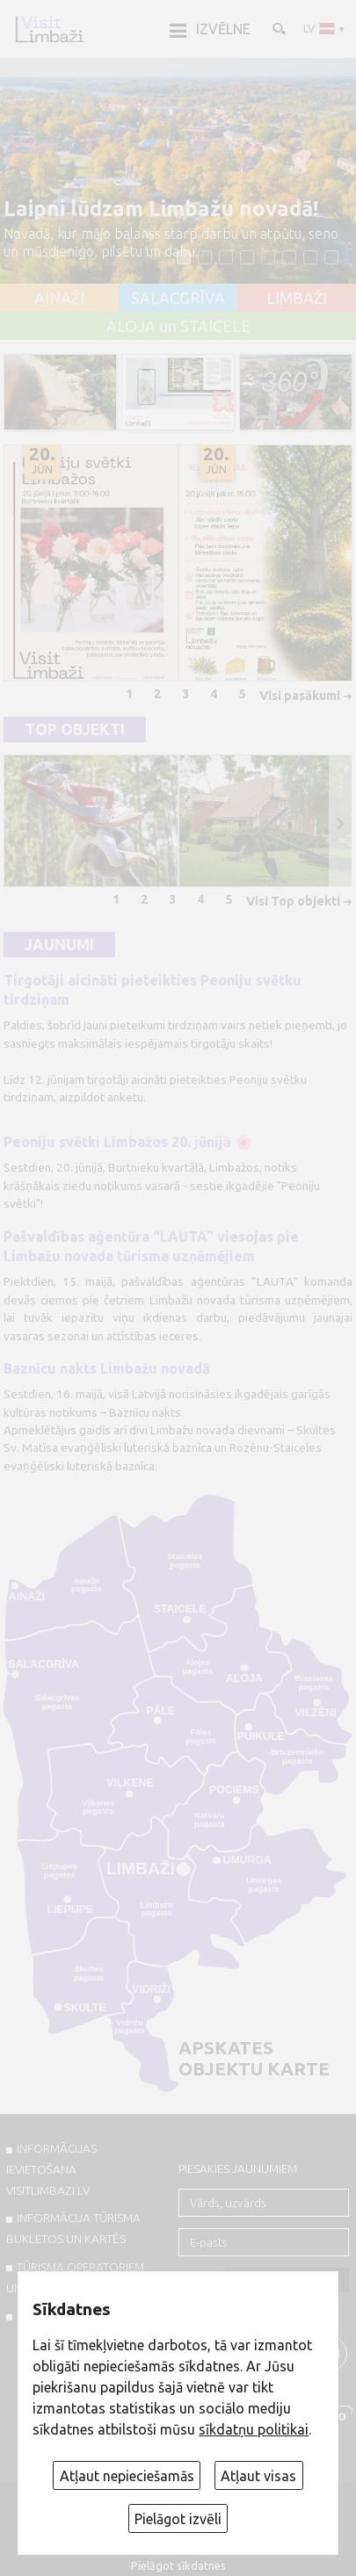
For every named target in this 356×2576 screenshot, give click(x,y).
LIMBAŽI (296, 299)
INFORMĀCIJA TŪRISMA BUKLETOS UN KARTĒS (73, 2228)
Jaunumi (59, 944)
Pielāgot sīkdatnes (178, 2565)
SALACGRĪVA (178, 299)
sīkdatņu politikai (254, 2429)
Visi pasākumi (299, 696)
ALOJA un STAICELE (178, 327)
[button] (184, 257)
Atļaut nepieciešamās (127, 2476)
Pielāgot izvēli (178, 2519)
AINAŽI (59, 299)
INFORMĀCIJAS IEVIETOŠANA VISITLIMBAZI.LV (51, 2169)
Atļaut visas (258, 2476)
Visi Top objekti (293, 901)
